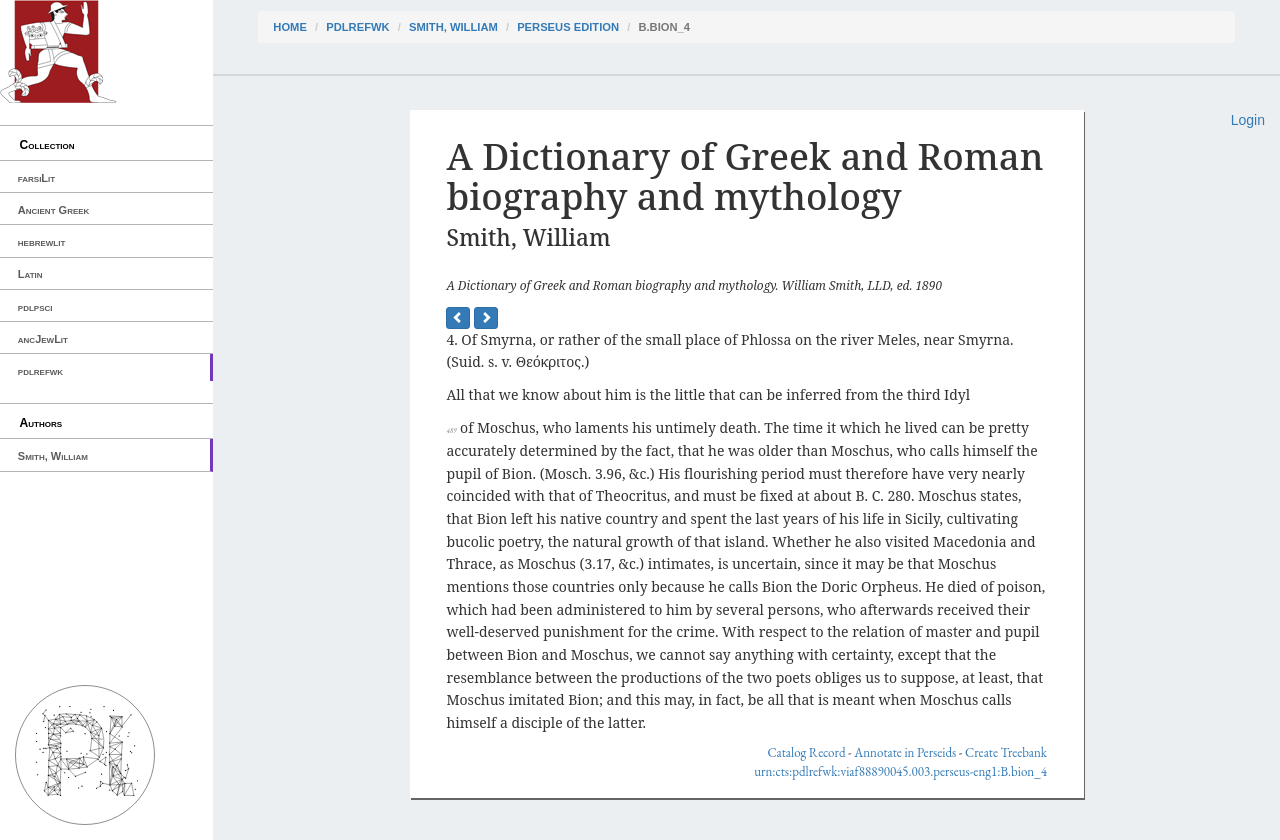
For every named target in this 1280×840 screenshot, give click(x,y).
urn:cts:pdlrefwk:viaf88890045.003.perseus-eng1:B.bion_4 (900, 771)
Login (1248, 120)
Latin (30, 274)
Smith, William (53, 456)
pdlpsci (35, 307)
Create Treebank (1006, 752)
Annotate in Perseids (905, 752)
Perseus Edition (568, 27)
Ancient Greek (54, 210)
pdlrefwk (40, 371)
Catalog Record (806, 752)
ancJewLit (43, 339)
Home (290, 27)
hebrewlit (42, 242)
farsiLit (36, 178)
